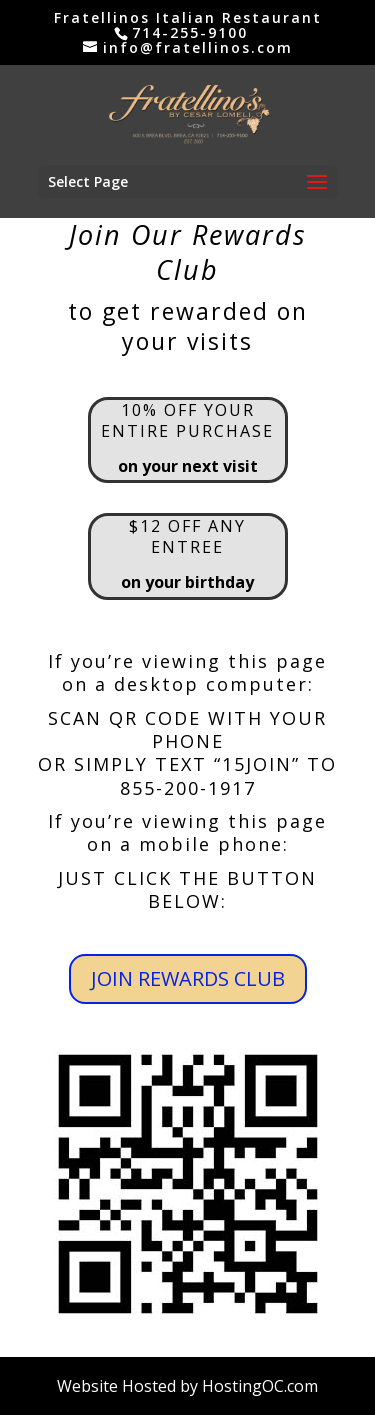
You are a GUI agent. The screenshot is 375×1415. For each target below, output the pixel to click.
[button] (317, 183)
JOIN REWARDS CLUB (188, 978)
